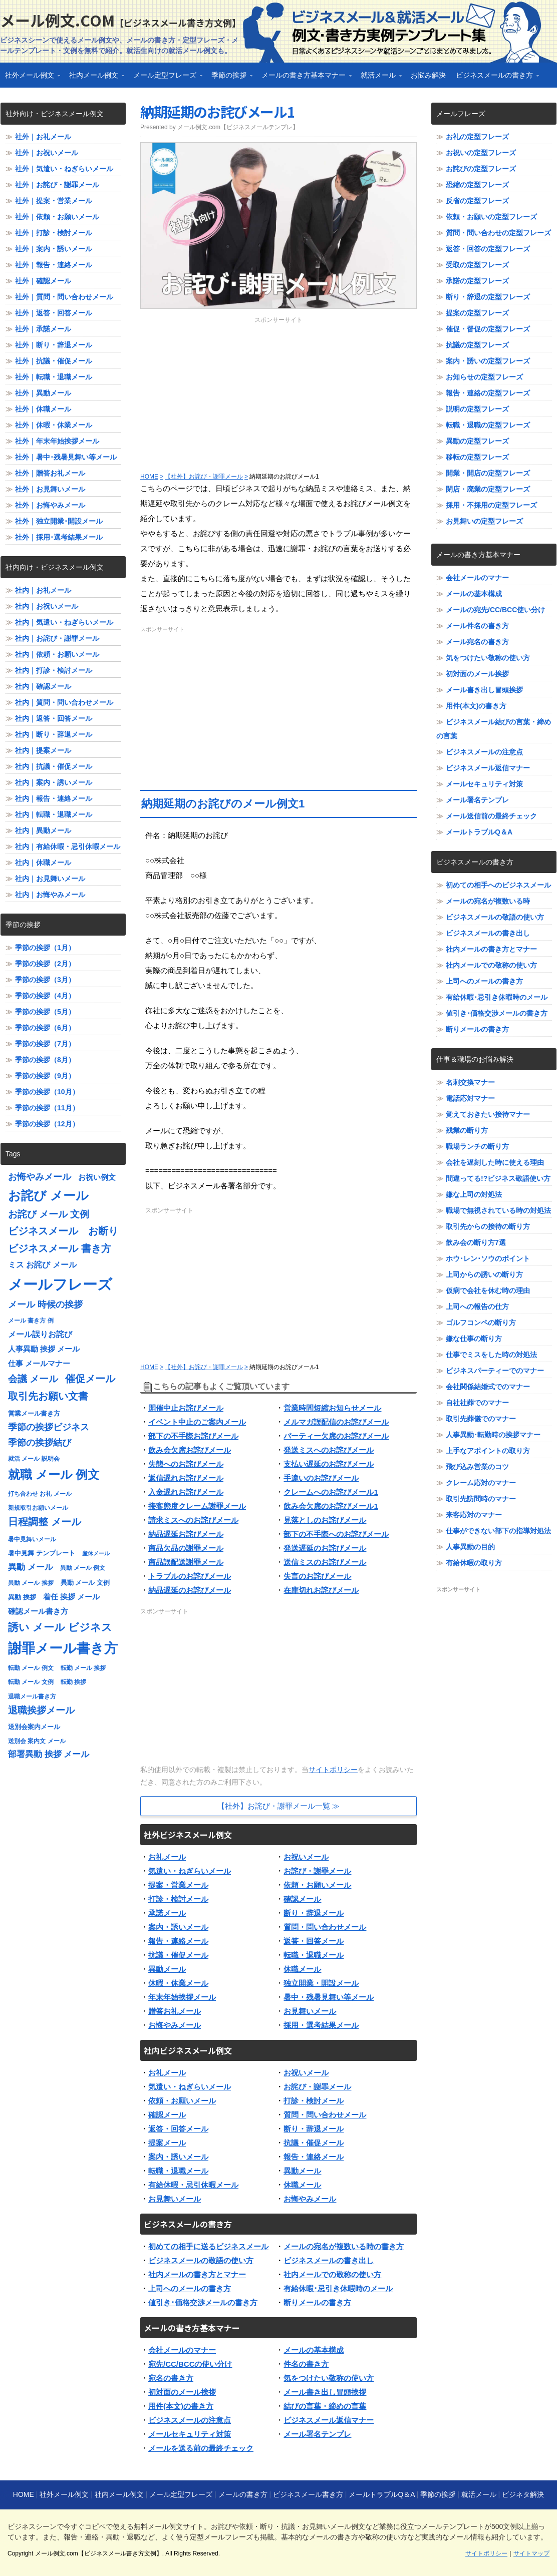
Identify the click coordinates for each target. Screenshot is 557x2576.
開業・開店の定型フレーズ (488, 473)
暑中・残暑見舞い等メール (329, 1997)
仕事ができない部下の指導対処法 (498, 1531)
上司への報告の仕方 (477, 1307)
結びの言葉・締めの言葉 (325, 2406)
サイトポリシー (333, 1770)
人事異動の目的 (470, 1547)
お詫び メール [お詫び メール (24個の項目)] (48, 1195)
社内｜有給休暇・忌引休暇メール (67, 846)
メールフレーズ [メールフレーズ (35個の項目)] (60, 1284)
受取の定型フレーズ (477, 265)
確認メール (302, 1899)
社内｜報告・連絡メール (53, 798)
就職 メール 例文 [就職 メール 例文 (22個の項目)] (54, 1474)
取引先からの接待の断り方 (488, 1226)
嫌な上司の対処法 (474, 1194)
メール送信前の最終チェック (491, 816)
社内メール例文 (94, 78)
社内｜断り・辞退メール (53, 734)
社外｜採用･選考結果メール (59, 537)
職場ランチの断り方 (477, 1146)
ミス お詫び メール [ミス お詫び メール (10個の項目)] (42, 1264)
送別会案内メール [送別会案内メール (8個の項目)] (34, 1727)
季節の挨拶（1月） (45, 948)
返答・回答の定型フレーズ (488, 249)
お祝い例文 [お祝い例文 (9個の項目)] (97, 1177)
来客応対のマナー (474, 1515)
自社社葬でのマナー (477, 1403)
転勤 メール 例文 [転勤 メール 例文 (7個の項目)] (31, 1667)
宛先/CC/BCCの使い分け (190, 2364)
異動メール (167, 1969)
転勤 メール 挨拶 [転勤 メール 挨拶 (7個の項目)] (83, 1667)
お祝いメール (306, 1857)
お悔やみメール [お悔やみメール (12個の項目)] (39, 1177)
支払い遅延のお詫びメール (329, 1464)
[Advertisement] (278, 394)
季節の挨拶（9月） (45, 1076)
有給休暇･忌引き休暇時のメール (338, 2288)
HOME (23, 2494)
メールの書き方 (242, 2494)
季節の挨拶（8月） (45, 1060)
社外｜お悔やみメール (50, 505)
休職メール (302, 1969)
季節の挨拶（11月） (47, 1108)
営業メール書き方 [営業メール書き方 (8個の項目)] (34, 1413)
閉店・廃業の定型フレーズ (488, 489)
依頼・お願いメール (317, 1885)
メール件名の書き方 (477, 626)
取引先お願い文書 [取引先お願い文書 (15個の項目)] (48, 1396)
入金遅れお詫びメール (185, 1492)
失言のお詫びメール (317, 1576)
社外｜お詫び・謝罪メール (57, 185)
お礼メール (167, 1857)
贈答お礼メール (174, 2011)
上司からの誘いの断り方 (484, 1274)
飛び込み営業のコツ (477, 1467)
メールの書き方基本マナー (304, 78)
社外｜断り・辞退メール (53, 345)
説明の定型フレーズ (477, 409)
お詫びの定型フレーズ (481, 169)
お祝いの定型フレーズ (481, 153)
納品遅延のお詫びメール (189, 1590)
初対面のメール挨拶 (182, 2392)
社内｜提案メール (43, 750)
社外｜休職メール (43, 409)
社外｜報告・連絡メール (53, 265)
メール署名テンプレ (317, 2434)
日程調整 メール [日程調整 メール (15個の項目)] (44, 1521)
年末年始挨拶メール (182, 1997)
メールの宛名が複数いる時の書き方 (344, 2246)
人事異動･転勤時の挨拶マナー (493, 1435)
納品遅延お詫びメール (185, 1534)
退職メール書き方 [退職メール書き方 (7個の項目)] (32, 1696)
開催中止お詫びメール (185, 1408)
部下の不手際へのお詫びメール (336, 1534)
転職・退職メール (314, 1955)
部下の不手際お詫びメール (193, 1436)
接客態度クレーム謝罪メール (197, 1506)
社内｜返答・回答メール (53, 718)
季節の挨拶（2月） (45, 964)
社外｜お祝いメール (46, 153)
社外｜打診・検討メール (53, 233)
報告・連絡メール (178, 1941)
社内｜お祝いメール (46, 606)
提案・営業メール (178, 1885)
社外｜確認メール (43, 281)
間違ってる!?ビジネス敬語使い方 (498, 1178)
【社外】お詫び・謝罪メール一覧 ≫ (278, 1806)
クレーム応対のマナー (481, 1483)
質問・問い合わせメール (325, 1927)
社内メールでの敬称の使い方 (332, 2274)
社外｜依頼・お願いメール (57, 217)
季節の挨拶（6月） (45, 1028)
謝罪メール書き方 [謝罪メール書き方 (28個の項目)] (63, 1648)
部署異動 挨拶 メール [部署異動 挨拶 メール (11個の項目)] (48, 1754)
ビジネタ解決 (523, 2494)
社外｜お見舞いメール (50, 489)
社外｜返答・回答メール (53, 313)
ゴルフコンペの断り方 (481, 1323)
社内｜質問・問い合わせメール (64, 702)
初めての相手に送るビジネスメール (208, 2246)
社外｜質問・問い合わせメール (64, 297)
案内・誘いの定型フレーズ (488, 361)
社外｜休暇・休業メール (53, 425)
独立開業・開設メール (321, 1983)
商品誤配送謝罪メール (185, 1562)
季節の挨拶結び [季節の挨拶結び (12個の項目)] (39, 1443)
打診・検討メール (178, 1899)
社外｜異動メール (43, 393)
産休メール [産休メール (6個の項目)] (96, 1553)
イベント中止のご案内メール (197, 1422)
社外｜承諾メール (43, 329)
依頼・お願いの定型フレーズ (491, 217)
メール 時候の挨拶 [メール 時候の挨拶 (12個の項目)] (45, 1305)
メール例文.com (120, 20)
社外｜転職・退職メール (53, 377)
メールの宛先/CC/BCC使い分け (495, 610)
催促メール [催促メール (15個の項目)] (90, 1378)
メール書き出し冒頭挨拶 (325, 2392)
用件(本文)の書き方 (180, 2406)
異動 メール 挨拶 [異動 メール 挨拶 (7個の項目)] (31, 1582)
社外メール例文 (30, 78)
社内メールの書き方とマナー (197, 2274)
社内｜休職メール (43, 862)
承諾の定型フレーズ (477, 281)
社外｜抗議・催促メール (53, 361)
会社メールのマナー (182, 2350)
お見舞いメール (310, 2011)
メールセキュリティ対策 (189, 2434)
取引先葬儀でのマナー (481, 1419)
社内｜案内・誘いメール (53, 782)
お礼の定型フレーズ (477, 137)
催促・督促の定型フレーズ (488, 329)
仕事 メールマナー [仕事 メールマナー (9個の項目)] (39, 1364)
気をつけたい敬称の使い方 (329, 2378)
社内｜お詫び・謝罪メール (57, 638)
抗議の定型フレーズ (477, 345)
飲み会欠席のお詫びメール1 (331, 1506)
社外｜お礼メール (43, 137)
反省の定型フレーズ (477, 201)
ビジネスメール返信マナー (329, 2420)
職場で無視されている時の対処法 (498, 1210)
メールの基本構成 (314, 2350)
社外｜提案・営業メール (53, 201)
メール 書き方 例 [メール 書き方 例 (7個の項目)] (31, 1320)
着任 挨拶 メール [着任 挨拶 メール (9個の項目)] (71, 1597)
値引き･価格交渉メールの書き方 (202, 2302)
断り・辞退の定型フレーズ (488, 297)
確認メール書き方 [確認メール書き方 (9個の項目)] (38, 1611)
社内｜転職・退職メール (53, 814)
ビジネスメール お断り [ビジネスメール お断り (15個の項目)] (63, 1230)
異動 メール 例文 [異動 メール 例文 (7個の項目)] (83, 1567)
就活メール (379, 78)
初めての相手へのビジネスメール (498, 885)
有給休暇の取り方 (474, 1563)
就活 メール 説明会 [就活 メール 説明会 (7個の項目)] (34, 1458)
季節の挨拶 (229, 78)
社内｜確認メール (43, 686)
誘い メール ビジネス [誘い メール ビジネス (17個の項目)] (60, 1627)
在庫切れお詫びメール (321, 1590)
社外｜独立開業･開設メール (59, 521)
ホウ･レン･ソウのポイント (488, 1258)
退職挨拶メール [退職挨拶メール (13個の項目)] (41, 1710)
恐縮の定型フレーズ (477, 185)
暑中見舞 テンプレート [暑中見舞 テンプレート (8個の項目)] (41, 1553)
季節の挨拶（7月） (45, 1044)
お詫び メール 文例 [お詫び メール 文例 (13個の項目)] (48, 1214)
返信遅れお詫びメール (185, 1478)
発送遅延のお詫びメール (325, 1548)
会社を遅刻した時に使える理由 (495, 1162)
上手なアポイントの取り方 (488, 1451)
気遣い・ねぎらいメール (189, 1871)
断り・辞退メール (314, 1913)
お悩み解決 (428, 75)
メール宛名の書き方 (477, 642)
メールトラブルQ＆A (479, 832)
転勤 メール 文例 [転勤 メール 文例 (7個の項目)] (31, 1681)
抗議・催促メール (178, 1955)
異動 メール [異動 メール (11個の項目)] (30, 1567)
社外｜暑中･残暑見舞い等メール (66, 457)
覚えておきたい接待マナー (488, 1114)
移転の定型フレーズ (477, 457)
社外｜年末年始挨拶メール (57, 441)
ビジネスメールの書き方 (495, 78)
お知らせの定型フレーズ (484, 377)
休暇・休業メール (178, 1983)
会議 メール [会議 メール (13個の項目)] (33, 1379)
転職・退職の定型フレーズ (488, 425)
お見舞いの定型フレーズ (484, 521)
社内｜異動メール (43, 830)
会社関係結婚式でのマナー (488, 1387)
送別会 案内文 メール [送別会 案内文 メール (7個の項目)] (37, 1741)
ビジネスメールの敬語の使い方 (200, 2260)
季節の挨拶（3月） (45, 980)
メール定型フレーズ (165, 78)
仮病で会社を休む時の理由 (488, 1290)
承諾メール (167, 1913)
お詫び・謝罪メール (317, 1871)
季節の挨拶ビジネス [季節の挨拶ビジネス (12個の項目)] (48, 1427)
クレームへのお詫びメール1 (331, 1492)
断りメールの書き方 (317, 2302)
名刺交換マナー (470, 1082)
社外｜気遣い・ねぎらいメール (64, 169)
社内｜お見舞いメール (50, 879)
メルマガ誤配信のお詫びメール (336, 1422)
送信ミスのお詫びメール (325, 1562)
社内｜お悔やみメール (50, 895)
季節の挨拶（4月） (45, 996)
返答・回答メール (314, 1941)
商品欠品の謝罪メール (185, 1548)
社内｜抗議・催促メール (53, 766)
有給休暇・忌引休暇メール (193, 2185)
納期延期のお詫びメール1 (217, 112)
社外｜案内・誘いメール (53, 249)
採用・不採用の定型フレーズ (491, 505)
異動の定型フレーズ (477, 441)
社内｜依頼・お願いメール (57, 654)
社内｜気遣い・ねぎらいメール (64, 622)
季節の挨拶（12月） (47, 1124)
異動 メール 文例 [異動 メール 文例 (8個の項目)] (85, 1582)
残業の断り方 (467, 1130)
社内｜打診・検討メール (53, 670)
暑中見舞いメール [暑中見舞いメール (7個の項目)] (32, 1539)
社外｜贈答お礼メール (50, 473)
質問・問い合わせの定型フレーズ (498, 233)
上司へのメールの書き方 (189, 2288)
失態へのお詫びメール (185, 1464)
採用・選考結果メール (321, 2025)
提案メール (167, 2142)
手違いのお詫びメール (321, 1478)
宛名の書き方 (170, 2378)
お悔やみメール (174, 2025)
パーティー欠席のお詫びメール (336, 1436)
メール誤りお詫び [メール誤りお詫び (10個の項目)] (40, 1334)
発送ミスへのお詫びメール (329, 1450)
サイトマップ (531, 2553)
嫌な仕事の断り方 (474, 1339)
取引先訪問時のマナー (481, 1499)
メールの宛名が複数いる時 (488, 901)
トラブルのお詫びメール (189, 1576)
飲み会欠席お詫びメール (189, 1450)
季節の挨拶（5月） (45, 1012)
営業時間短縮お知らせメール (332, 1408)
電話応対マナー (470, 1098)
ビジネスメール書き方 (308, 2494)
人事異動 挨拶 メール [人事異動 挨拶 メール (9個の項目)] (44, 1349)
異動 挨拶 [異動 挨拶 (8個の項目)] (22, 1597)
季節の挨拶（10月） (47, 1092)
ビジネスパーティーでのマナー (495, 1371)
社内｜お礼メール (43, 590)
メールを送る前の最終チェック (200, 2448)
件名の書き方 (306, 2364)
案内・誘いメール (178, 1927)
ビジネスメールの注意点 (189, 2420)
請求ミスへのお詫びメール (193, 1520)
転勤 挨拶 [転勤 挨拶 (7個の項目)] (73, 1681)
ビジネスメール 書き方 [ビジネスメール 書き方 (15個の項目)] (59, 1248)
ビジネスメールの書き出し (329, 2260)
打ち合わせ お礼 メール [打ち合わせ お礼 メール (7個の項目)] (40, 1493)
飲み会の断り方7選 (476, 1242)
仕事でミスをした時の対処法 (491, 1355)
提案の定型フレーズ (477, 313)
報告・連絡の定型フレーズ (488, 393)
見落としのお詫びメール (325, 1520)
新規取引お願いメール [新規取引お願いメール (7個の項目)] (38, 1507)
